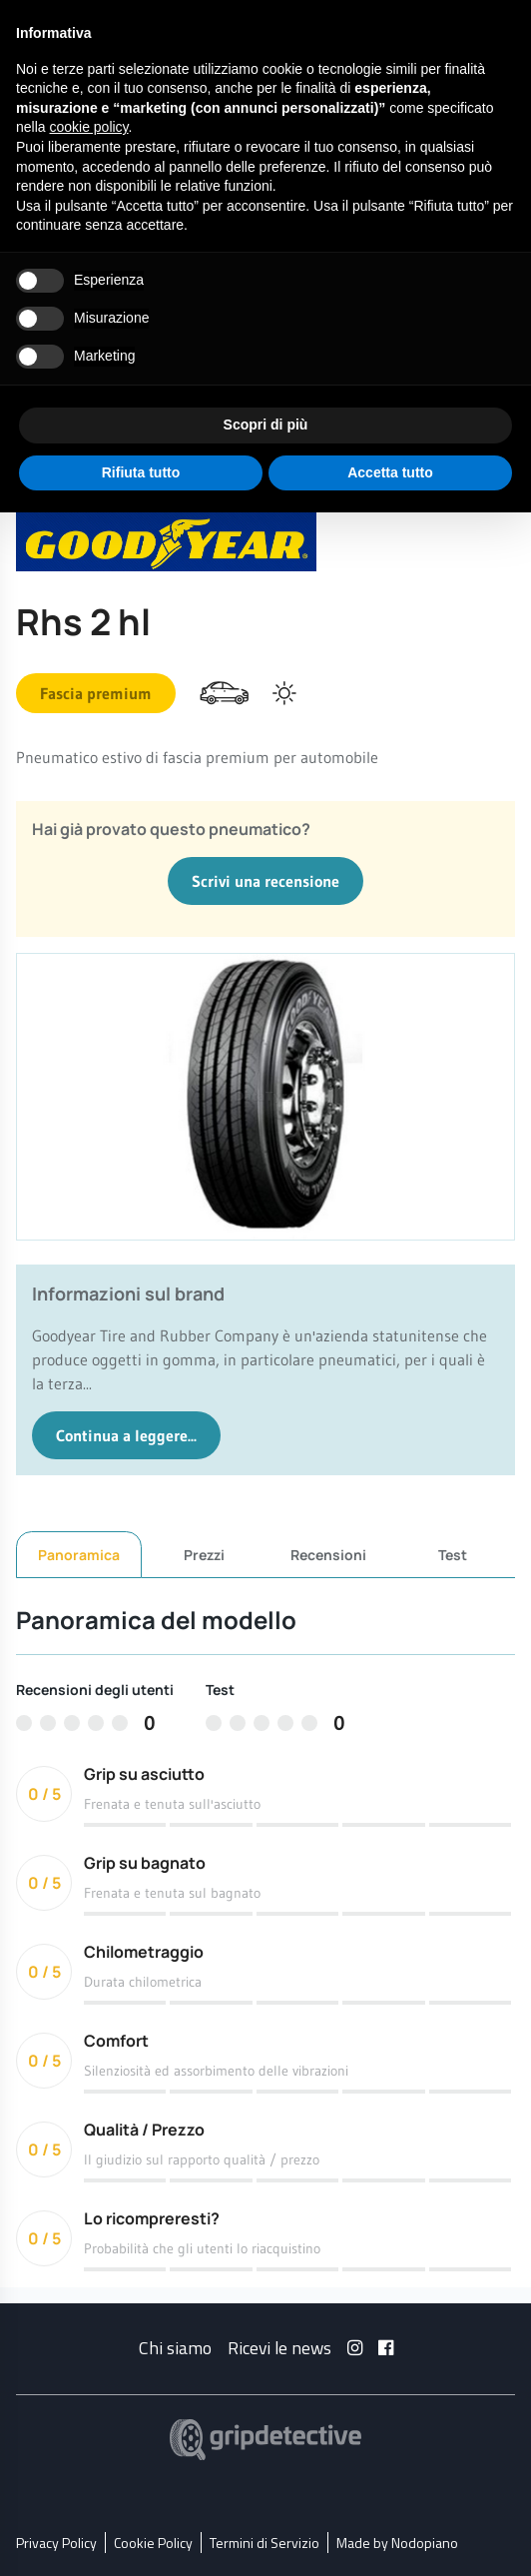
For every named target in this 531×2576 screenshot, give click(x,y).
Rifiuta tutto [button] (141, 472)
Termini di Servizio (264, 2541)
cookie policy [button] (88, 127)
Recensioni (328, 1553)
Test (452, 1553)
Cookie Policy (153, 2541)
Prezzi (204, 1553)
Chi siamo (175, 2346)
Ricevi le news (279, 2346)
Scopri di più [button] (266, 424)
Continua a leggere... (126, 1435)
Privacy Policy (56, 2541)
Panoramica (79, 1554)
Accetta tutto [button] (390, 472)
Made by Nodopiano (397, 2541)
